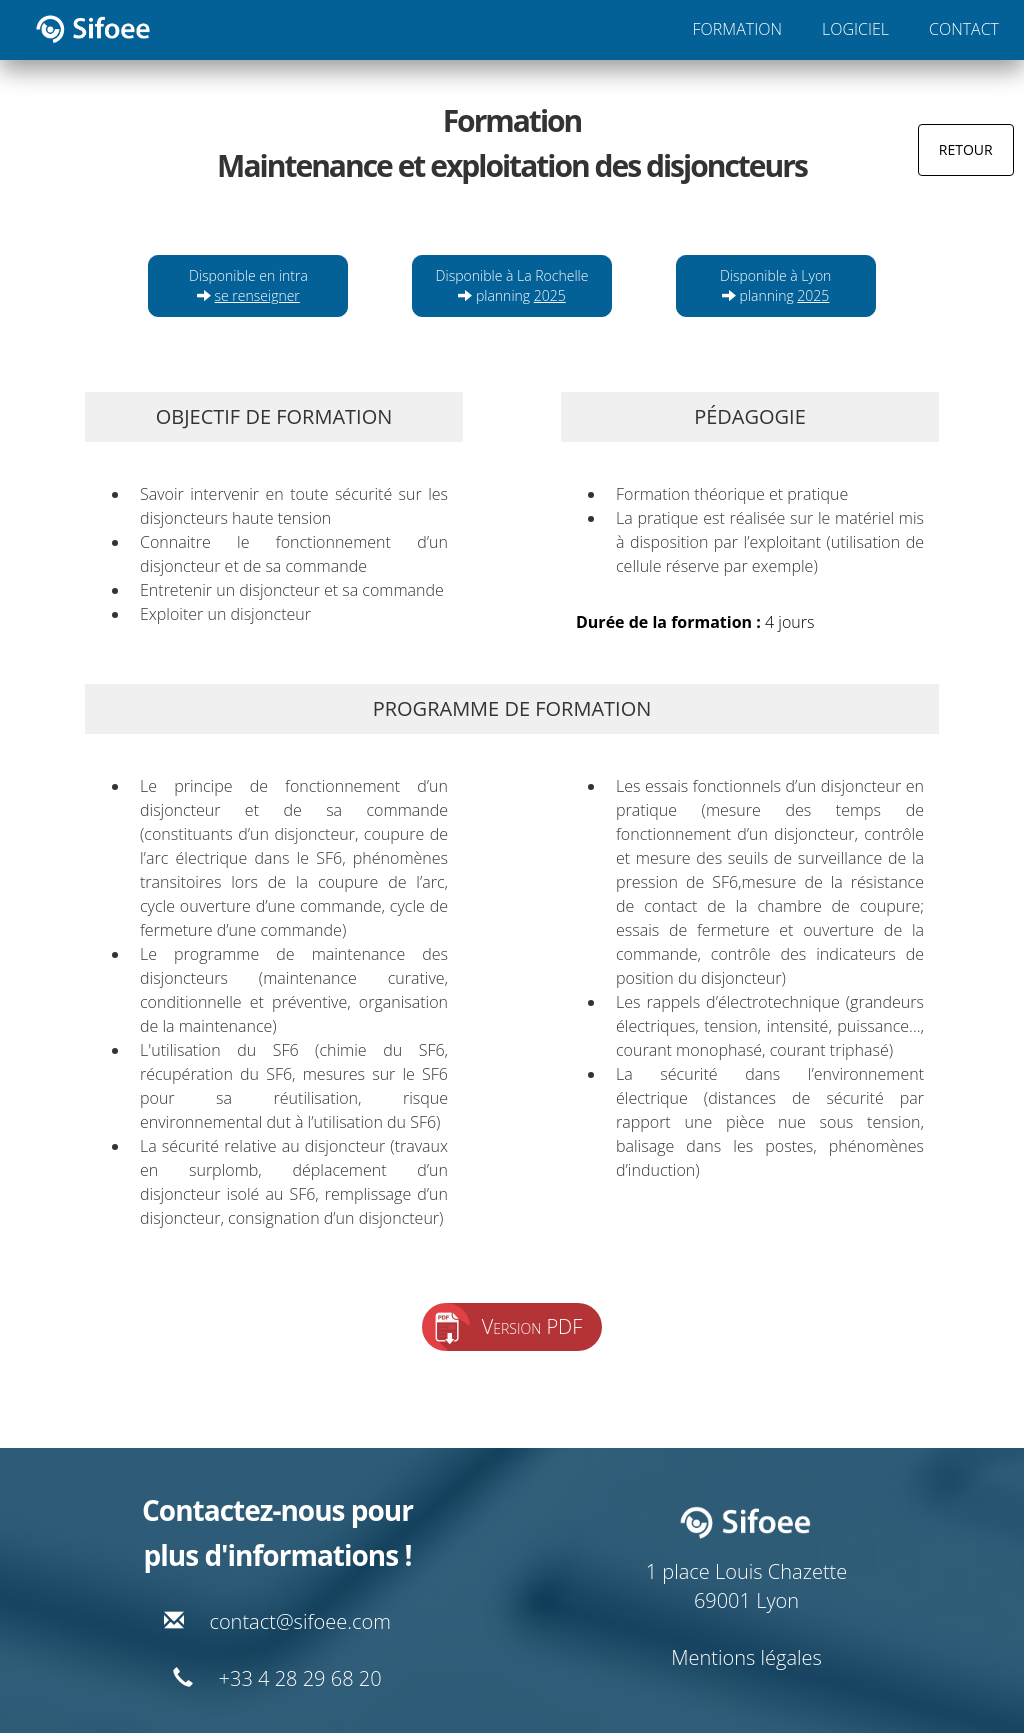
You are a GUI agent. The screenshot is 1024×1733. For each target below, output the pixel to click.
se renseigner (257, 295)
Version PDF (532, 1326)
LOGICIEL (855, 29)
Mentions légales (746, 1657)
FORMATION (737, 29)
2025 (550, 295)
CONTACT (964, 29)
